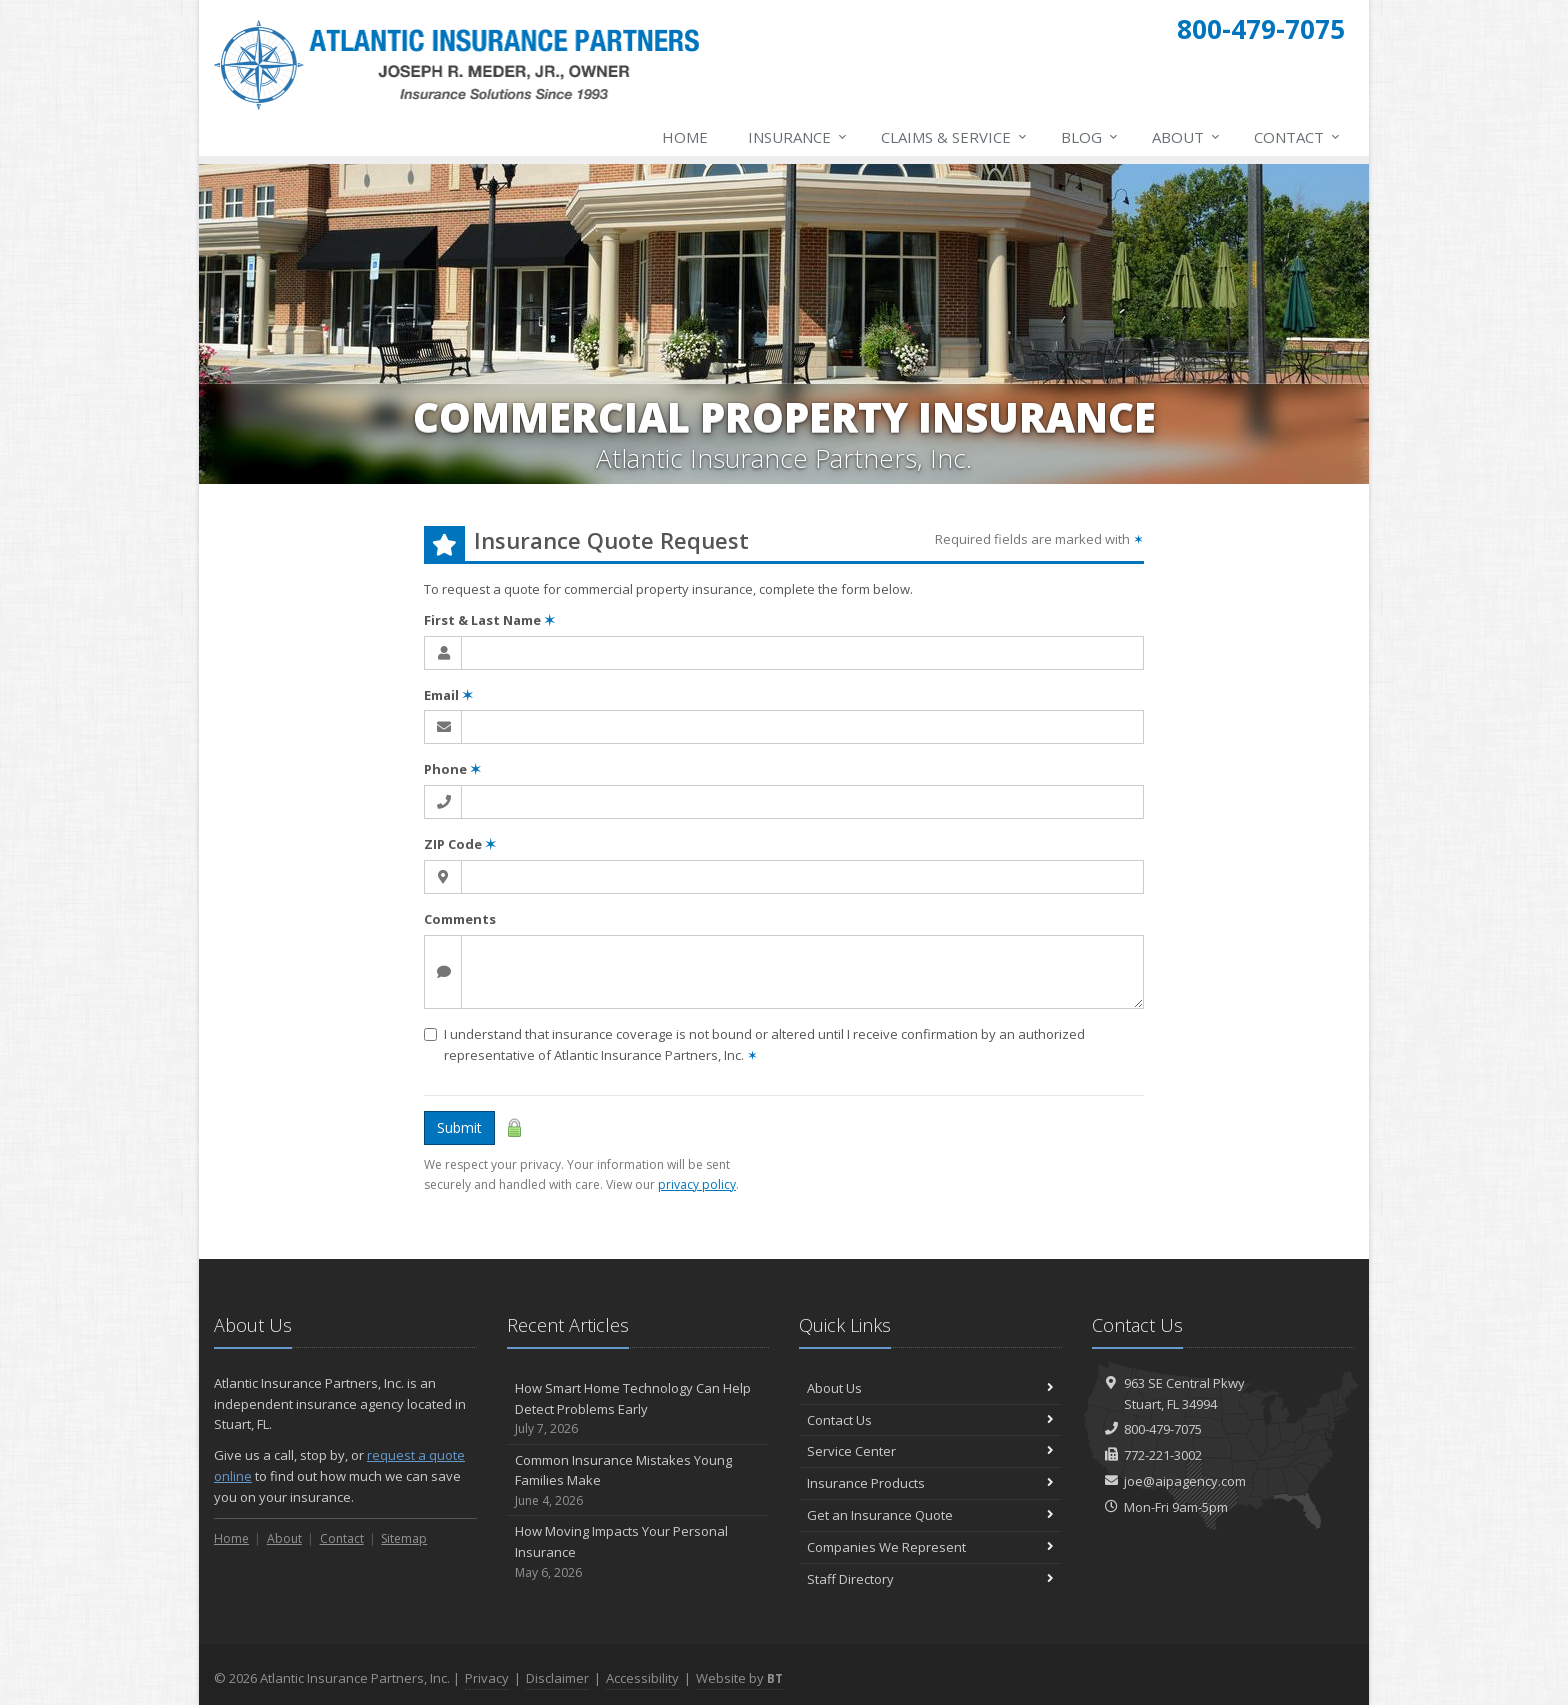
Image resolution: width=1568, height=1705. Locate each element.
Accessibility (642, 1678)
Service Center (930, 1451)
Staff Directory (930, 1579)
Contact (1298, 137)
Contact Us (930, 1420)
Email (448, 695)
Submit (459, 1127)
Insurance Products (930, 1483)
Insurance (798, 137)
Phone (452, 769)
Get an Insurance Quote (930, 1515)
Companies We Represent (930, 1547)
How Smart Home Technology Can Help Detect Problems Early (638, 1409)
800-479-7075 (1163, 1429)
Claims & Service (955, 137)
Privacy (487, 1678)
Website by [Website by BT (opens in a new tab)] (739, 1678)
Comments (460, 919)
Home (685, 137)
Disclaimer (557, 1678)
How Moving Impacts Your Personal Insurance (638, 1552)
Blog (1090, 137)
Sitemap (404, 1538)
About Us (930, 1388)
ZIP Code (460, 844)
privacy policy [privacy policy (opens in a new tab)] (697, 1184)
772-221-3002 (1163, 1455)
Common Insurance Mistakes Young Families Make (638, 1481)
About (1187, 137)
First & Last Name (489, 620)
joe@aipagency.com (1185, 1481)
